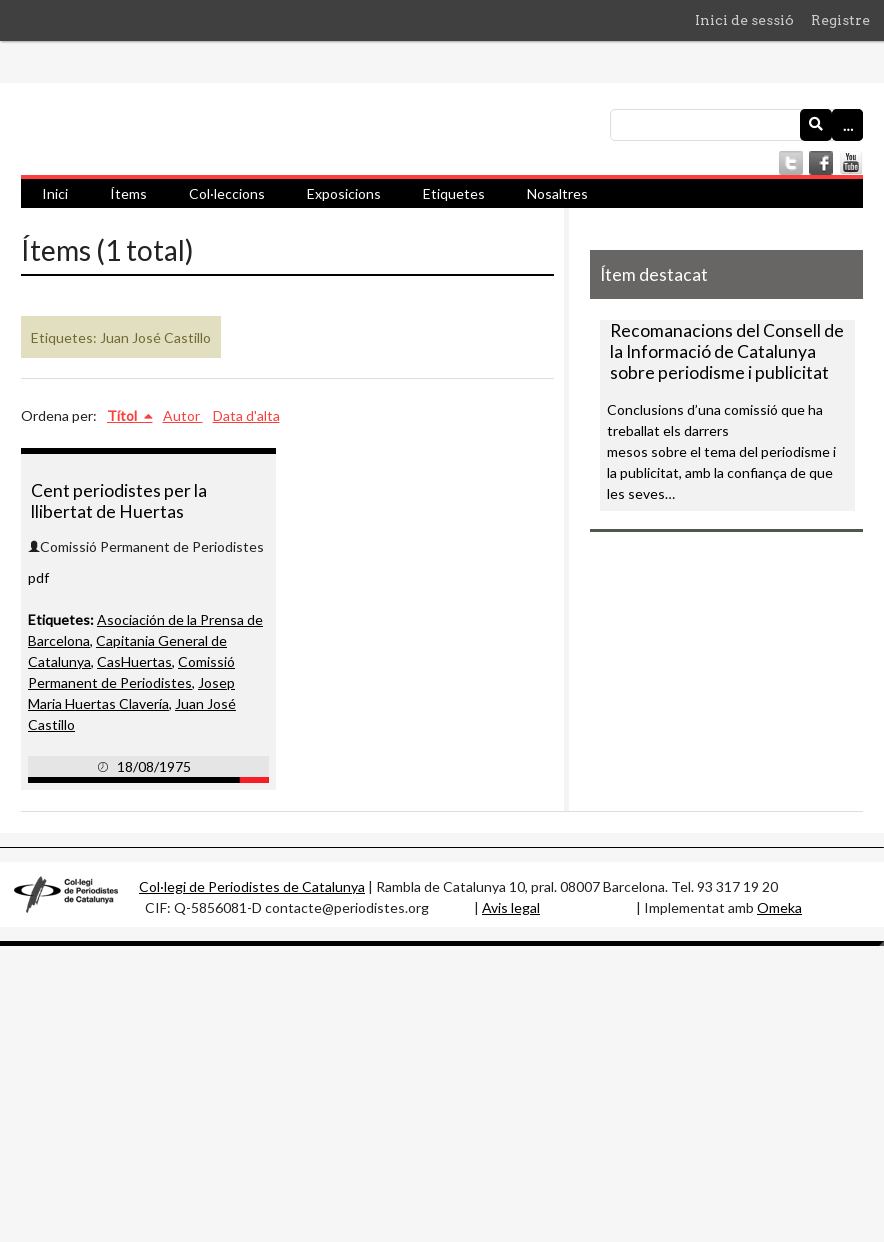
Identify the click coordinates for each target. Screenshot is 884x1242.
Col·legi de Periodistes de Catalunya (252, 886)
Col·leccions (227, 193)
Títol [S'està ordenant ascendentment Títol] (123, 415)
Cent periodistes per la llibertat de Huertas (119, 501)
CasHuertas (134, 661)
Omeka (779, 907)
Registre (840, 20)
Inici (55, 193)
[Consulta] (736, 125)
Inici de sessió (744, 20)
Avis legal (511, 907)
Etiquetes (454, 193)
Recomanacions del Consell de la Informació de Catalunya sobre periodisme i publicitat (727, 351)
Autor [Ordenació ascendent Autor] (183, 415)
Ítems (128, 193)
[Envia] (816, 125)
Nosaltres (557, 193)
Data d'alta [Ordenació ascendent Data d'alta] (246, 415)
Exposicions (344, 193)
